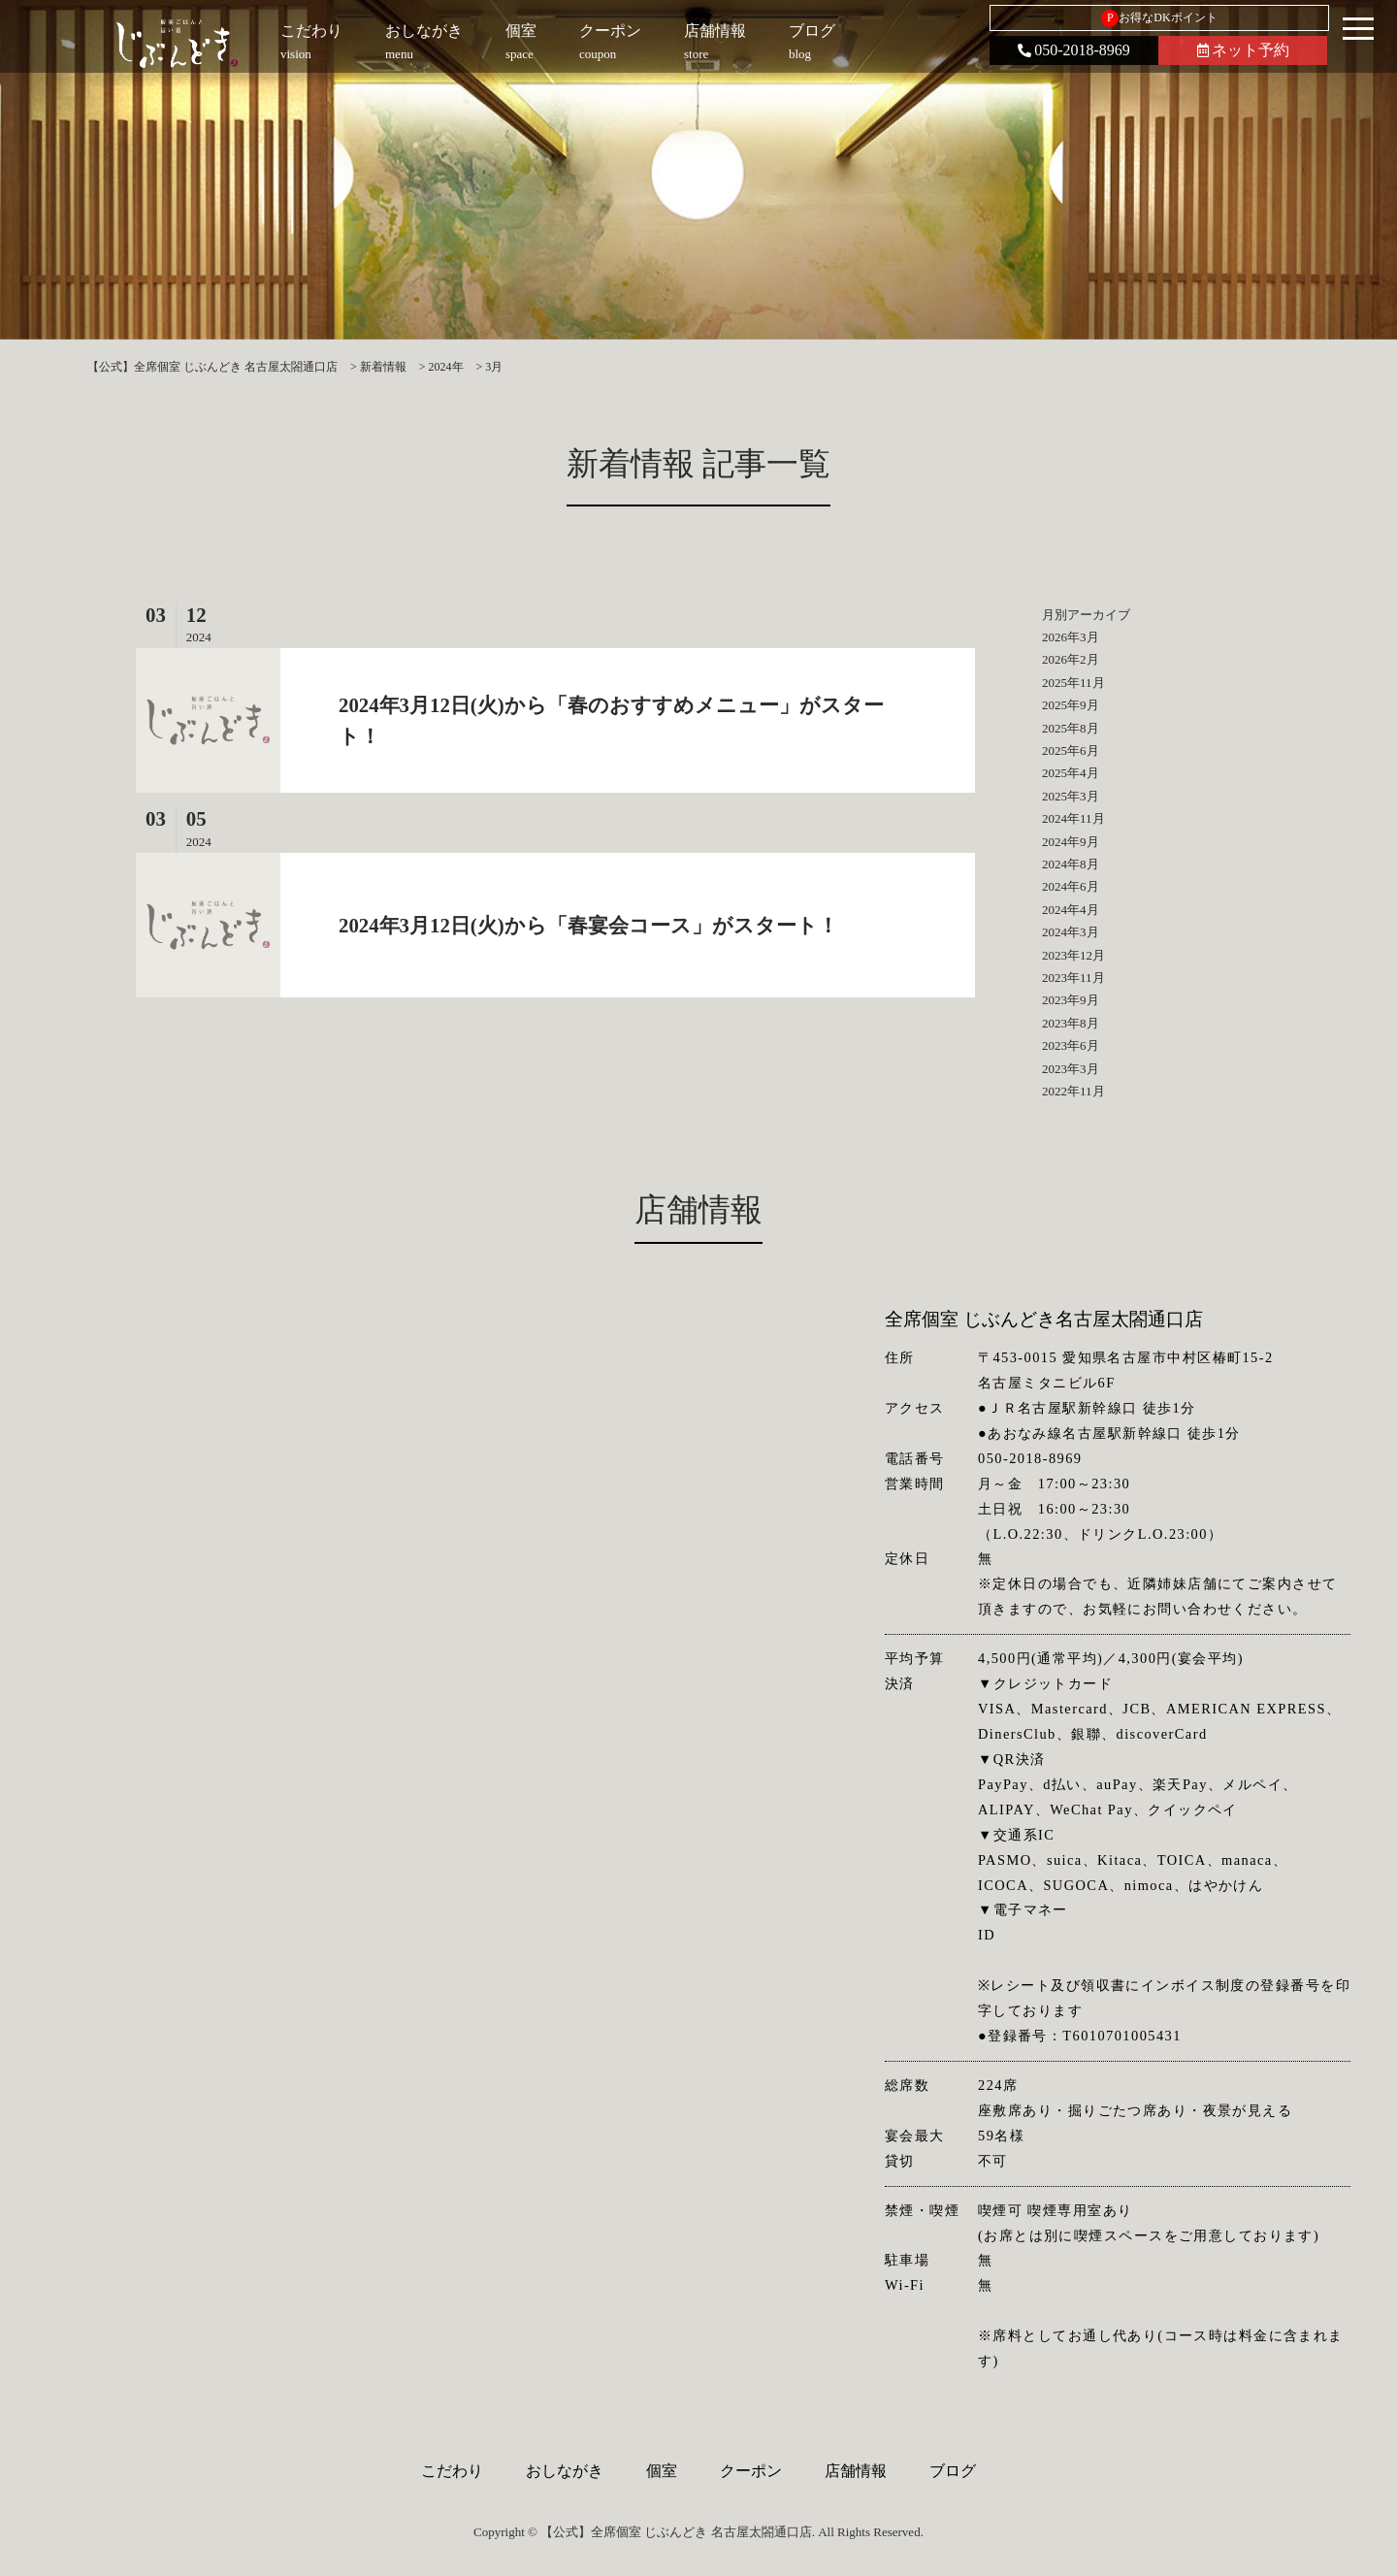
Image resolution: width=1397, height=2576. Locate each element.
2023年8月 (1070, 1023)
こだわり (452, 2470)
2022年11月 (1073, 1091)
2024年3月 (1070, 932)
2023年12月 (1073, 955)
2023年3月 (1070, 1068)
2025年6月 (1070, 750)
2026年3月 (1070, 637)
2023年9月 (1070, 1000)
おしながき (564, 2470)
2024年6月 (1070, 886)
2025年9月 (1070, 705)
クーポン (751, 2470)
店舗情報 (856, 2470)
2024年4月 (1070, 909)
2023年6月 (1070, 1045)
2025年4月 (1070, 773)
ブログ (952, 2470)
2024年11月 (1073, 818)
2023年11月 (1073, 977)
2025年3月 (1070, 796)
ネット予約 (1243, 50)
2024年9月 (1070, 841)
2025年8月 (1070, 728)
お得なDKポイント (1159, 18)
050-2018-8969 (1074, 50)
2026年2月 (1070, 659)
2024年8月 (1070, 864)
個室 (661, 2470)
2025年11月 (1073, 682)
